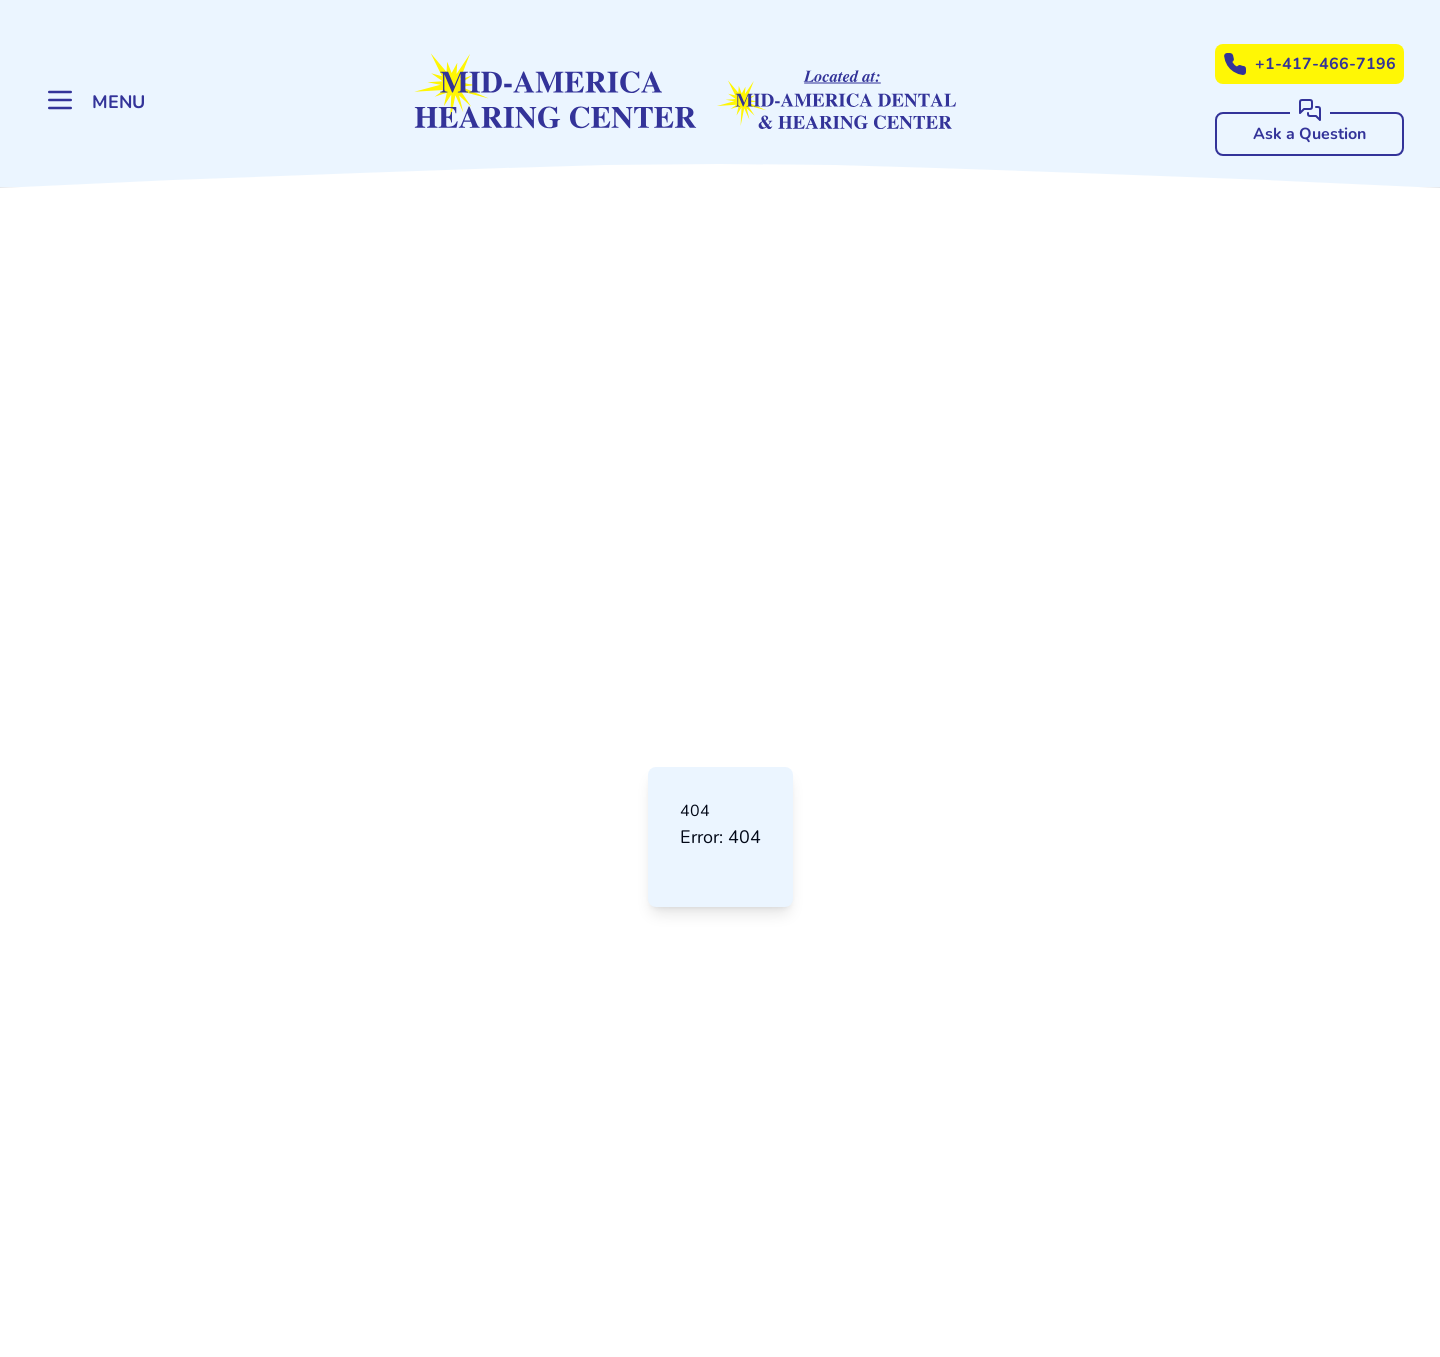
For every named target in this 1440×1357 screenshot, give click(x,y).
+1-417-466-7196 (1309, 64)
